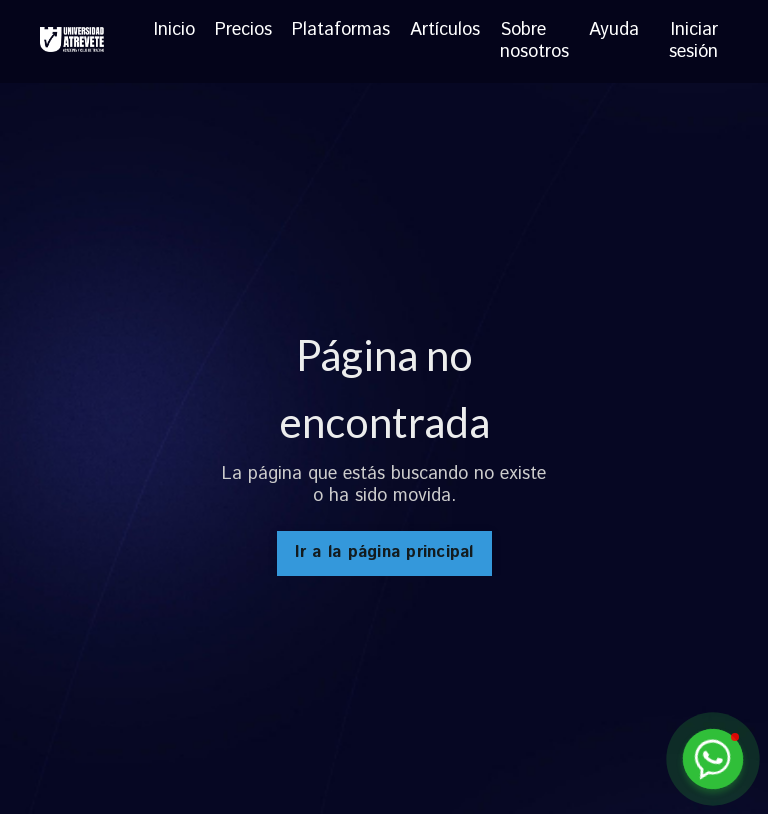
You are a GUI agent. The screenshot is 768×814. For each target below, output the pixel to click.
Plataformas (341, 31)
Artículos (445, 31)
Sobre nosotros (534, 41)
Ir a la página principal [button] (384, 552)
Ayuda (614, 31)
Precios (243, 31)
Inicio (174, 31)
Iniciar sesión (693, 41)
